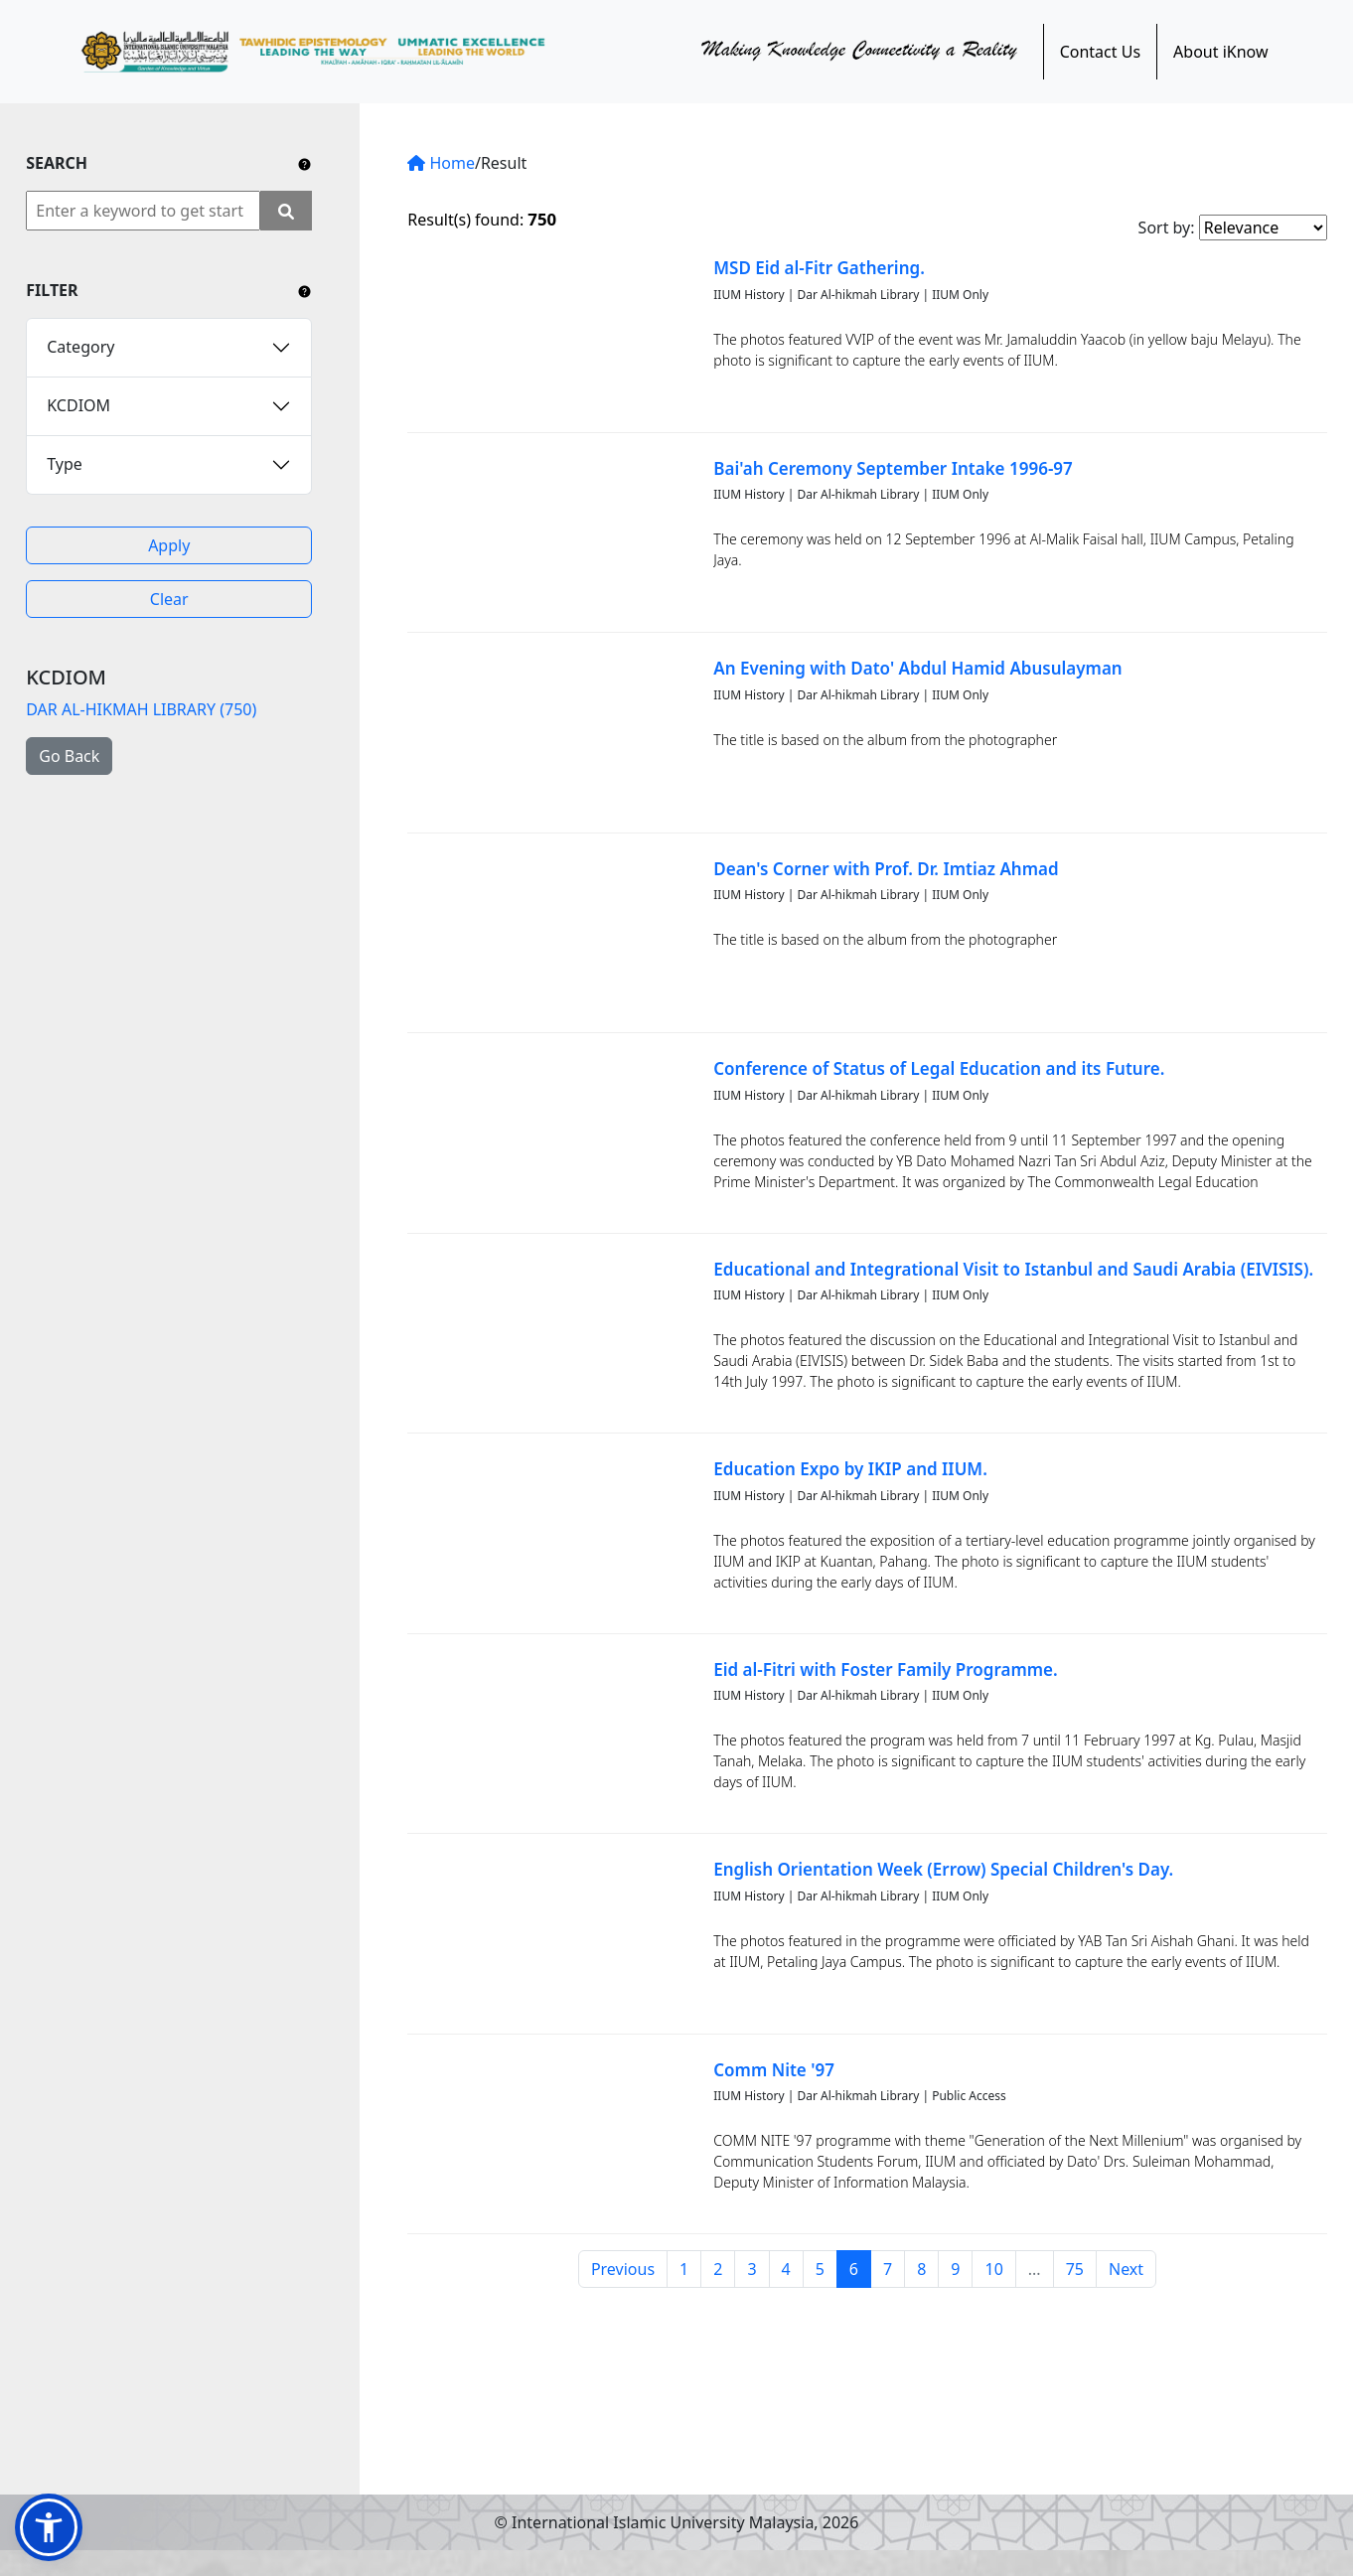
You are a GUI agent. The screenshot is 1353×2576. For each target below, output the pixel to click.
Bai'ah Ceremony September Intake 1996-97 (893, 468)
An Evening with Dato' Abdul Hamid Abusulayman (917, 668)
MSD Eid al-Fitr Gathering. (819, 267)
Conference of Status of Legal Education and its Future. (938, 1068)
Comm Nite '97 (773, 2069)
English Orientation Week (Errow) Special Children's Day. (943, 1869)
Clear (169, 599)
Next (1126, 2269)
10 (993, 2269)
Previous (623, 2269)
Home (441, 163)
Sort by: (1166, 227)
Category (80, 347)
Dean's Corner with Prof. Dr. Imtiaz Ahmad (885, 868)
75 (1075, 2269)
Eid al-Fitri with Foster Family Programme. (885, 1669)
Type (64, 464)
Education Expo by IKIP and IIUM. (850, 1468)
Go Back (69, 756)
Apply (169, 545)
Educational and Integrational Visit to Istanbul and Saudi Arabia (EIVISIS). (1013, 1269)
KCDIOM (78, 405)
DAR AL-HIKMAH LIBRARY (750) (141, 709)
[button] (48, 2527)
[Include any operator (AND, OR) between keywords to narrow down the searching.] (304, 163)
